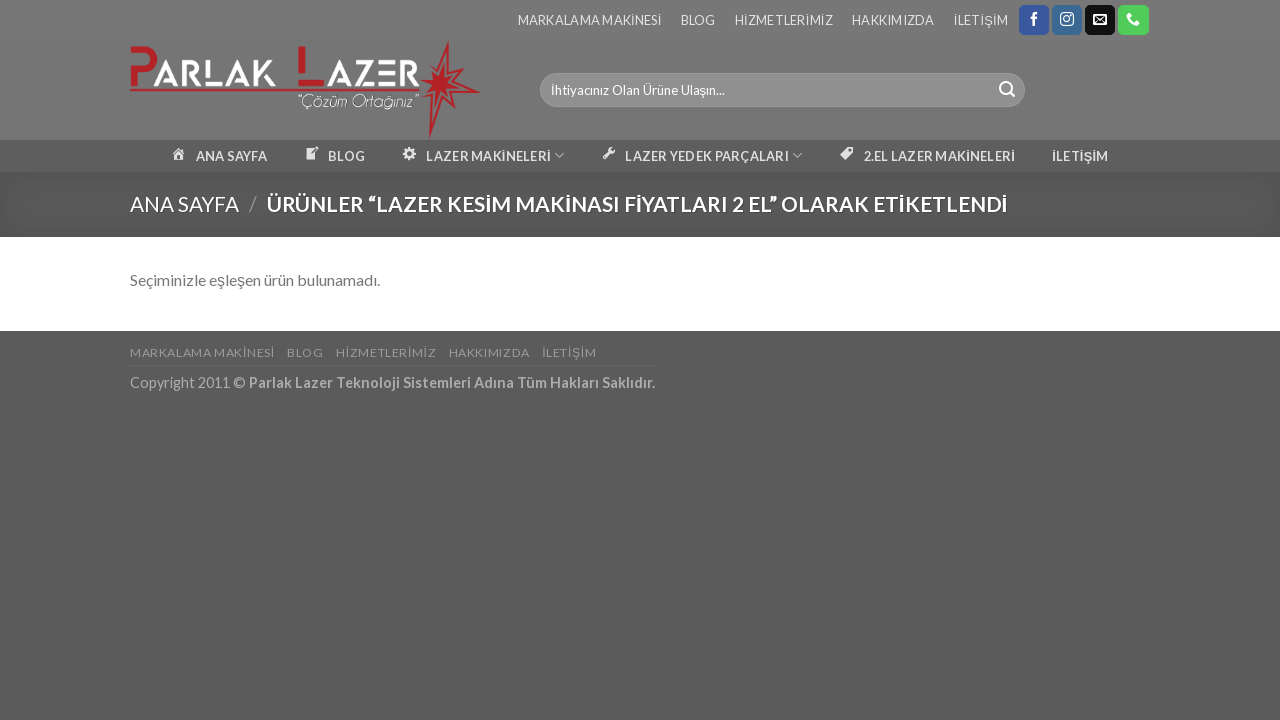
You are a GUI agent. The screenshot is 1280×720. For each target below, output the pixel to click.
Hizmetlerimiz (784, 20)
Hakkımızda (893, 20)
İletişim (981, 20)
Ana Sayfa (184, 203)
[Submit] (1007, 90)
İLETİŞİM (1080, 156)
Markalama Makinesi (590, 20)
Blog (698, 20)
